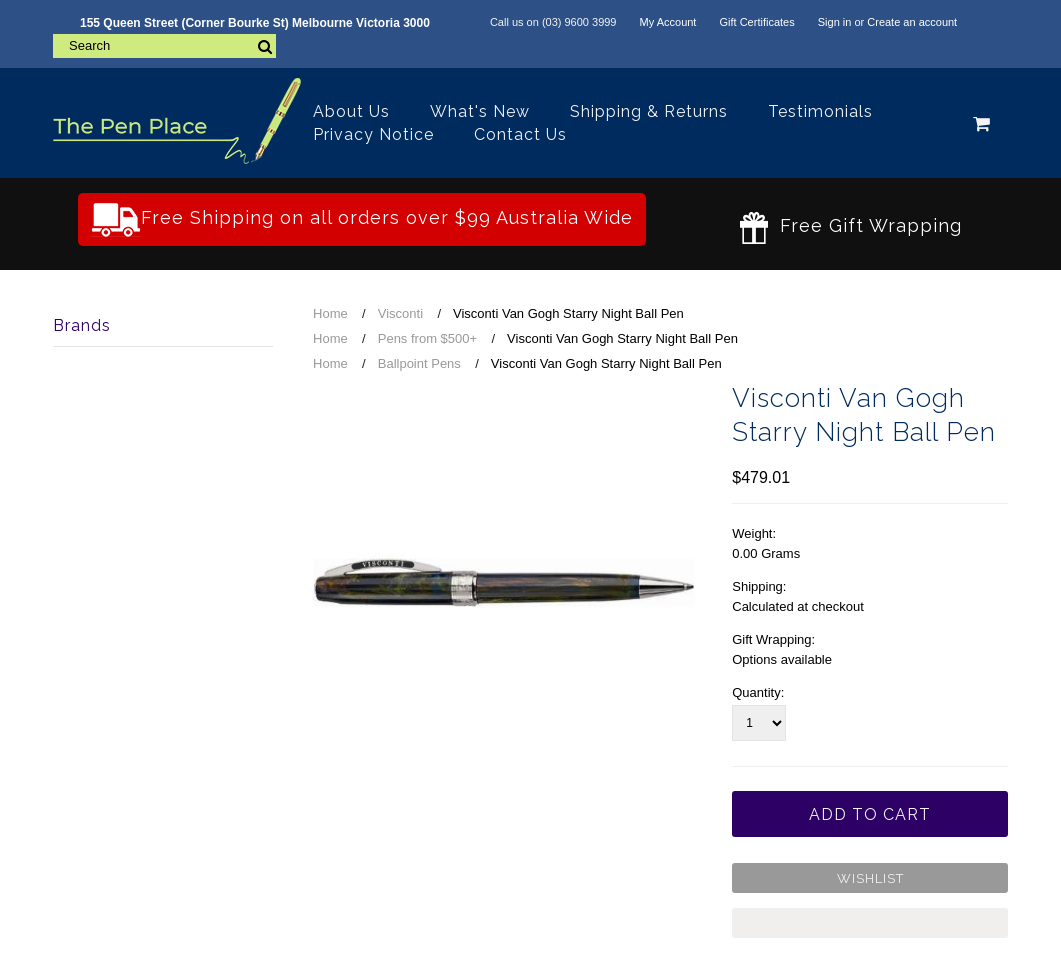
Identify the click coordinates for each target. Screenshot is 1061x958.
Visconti (400, 313)
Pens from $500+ (427, 338)
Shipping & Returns (649, 111)
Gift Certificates (756, 22)
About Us (351, 111)
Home (330, 313)
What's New (480, 111)
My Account (668, 22)
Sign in (835, 22)
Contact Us (520, 134)
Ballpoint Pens (419, 363)
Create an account (912, 22)
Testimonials (820, 111)
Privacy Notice (373, 134)
